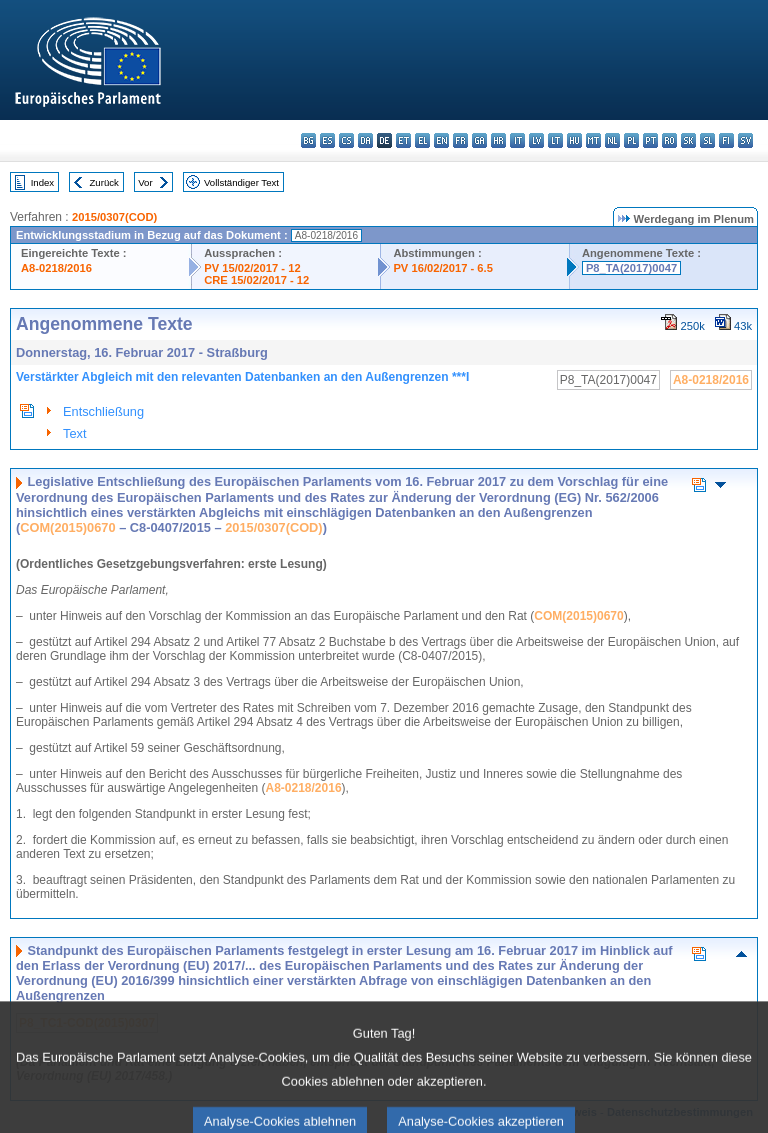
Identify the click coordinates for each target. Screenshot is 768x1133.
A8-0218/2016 (56, 268)
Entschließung (103, 411)
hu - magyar (574, 140)
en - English (441, 140)
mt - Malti (593, 140)
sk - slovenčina (688, 140)
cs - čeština (346, 140)
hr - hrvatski (498, 140)
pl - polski (631, 140)
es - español (327, 140)
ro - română (669, 140)
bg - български (308, 140)
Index (42, 182)
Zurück (104, 182)
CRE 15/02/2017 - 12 (256, 280)
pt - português (650, 140)
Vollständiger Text (241, 182)
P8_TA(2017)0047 (631, 268)
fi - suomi (726, 140)
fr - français (460, 140)
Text (74, 433)
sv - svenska (745, 140)
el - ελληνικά (422, 140)
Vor (145, 182)
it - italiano (517, 140)
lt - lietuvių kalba (555, 140)
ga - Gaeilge (479, 140)
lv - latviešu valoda (536, 140)
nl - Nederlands (612, 140)
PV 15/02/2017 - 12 (252, 268)
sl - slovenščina (707, 140)
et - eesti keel (403, 140)
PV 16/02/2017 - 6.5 (443, 268)
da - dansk (365, 140)
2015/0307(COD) (114, 217)
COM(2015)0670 (67, 527)
